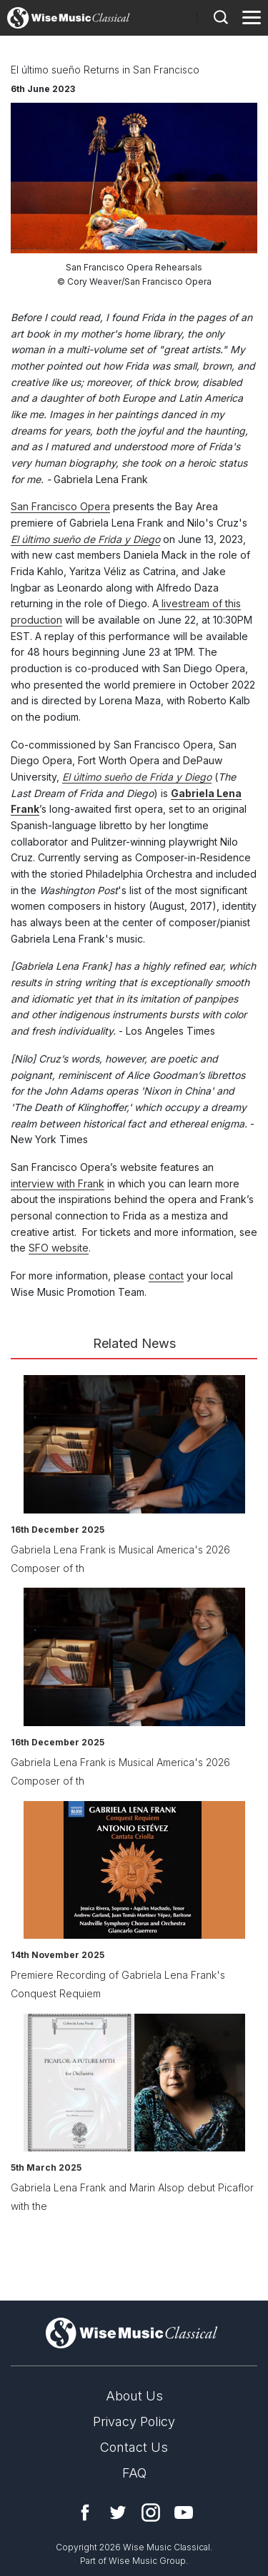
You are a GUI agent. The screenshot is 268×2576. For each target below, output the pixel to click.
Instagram (151, 2512)
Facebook (85, 2512)
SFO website (59, 1248)
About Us (134, 2395)
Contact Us (134, 2447)
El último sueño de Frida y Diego (85, 539)
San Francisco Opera (60, 506)
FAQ (134, 2472)
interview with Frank (57, 1183)
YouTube (183, 2512)
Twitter (118, 2512)
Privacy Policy (134, 2421)
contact (166, 1275)
